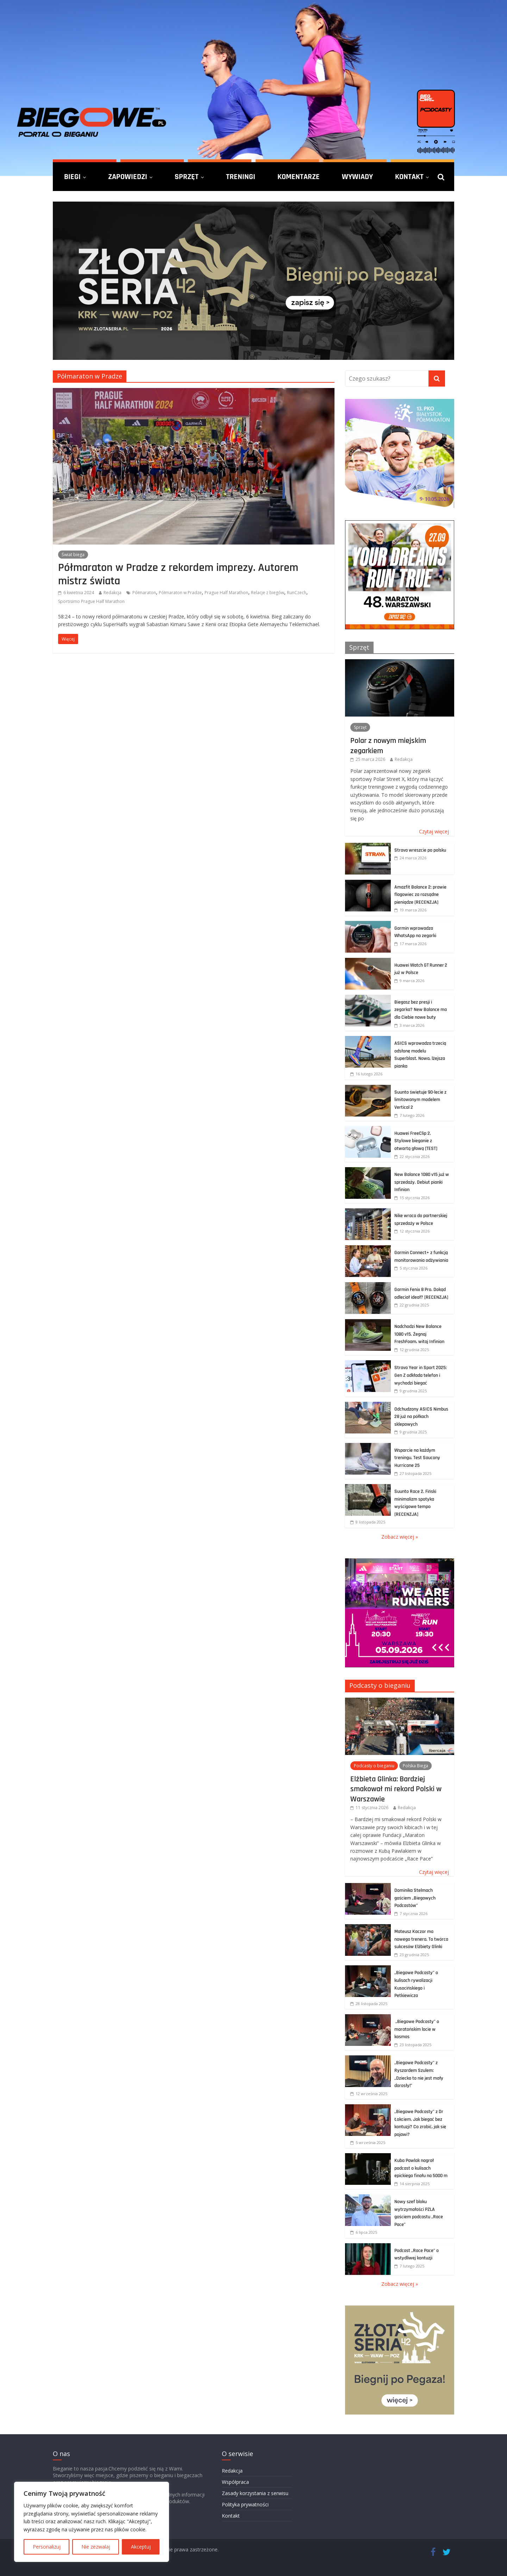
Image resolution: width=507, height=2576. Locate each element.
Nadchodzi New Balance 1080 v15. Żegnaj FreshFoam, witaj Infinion (419, 1334)
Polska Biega (415, 1766)
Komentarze (298, 176)
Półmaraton (144, 593)
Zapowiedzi (127, 176)
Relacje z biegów (267, 593)
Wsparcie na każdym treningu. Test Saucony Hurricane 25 (417, 1458)
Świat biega (73, 555)
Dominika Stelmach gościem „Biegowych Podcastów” (415, 1898)
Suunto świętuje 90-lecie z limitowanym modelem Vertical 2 (420, 1100)
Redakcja (112, 593)
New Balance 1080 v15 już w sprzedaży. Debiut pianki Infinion (421, 1182)
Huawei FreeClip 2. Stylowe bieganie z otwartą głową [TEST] (415, 1141)
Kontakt (409, 176)
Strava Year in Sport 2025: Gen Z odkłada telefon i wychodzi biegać (420, 1375)
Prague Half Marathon (226, 593)
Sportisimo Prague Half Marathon (91, 601)
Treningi (240, 176)
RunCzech (296, 593)
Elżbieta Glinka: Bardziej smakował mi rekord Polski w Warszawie (396, 1789)
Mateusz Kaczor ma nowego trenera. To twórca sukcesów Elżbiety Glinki (421, 1939)
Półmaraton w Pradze (180, 593)
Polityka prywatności (245, 2504)
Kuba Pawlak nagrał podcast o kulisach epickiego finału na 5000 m (420, 2168)
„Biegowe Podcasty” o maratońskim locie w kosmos (416, 2029)
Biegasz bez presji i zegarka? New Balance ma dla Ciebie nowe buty (420, 1010)
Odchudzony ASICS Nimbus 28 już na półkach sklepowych (421, 1417)
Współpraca (235, 2482)
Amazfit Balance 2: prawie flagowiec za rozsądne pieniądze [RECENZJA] (420, 895)
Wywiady (357, 176)
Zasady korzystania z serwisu (255, 2493)
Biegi (72, 176)
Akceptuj (141, 2546)
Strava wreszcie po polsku (420, 850)
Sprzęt (187, 176)
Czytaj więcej (434, 831)
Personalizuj (47, 2546)
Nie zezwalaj (95, 2546)
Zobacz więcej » (399, 1536)
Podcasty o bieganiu (380, 1685)
